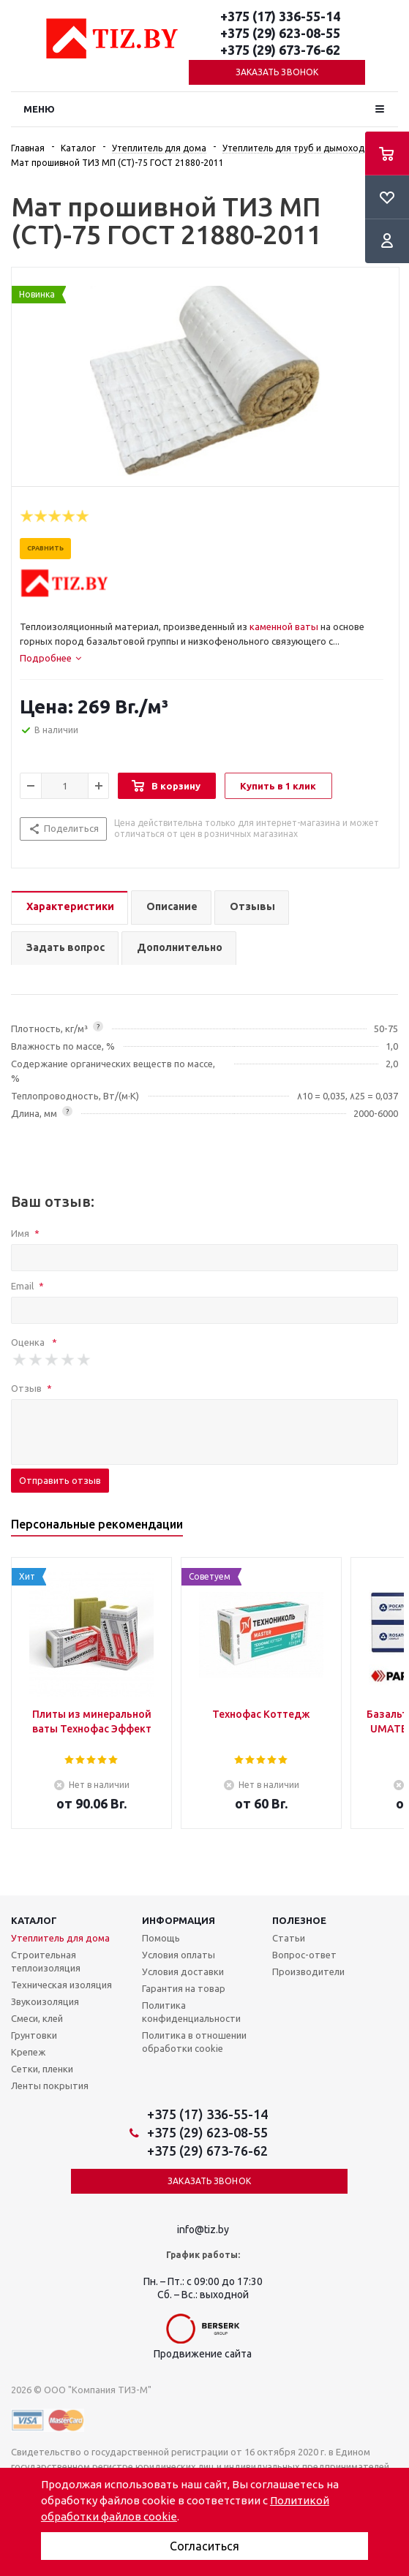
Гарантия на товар (183, 1988)
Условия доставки (183, 1971)
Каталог (34, 1920)
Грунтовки (34, 2035)
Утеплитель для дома (60, 1938)
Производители (308, 1971)
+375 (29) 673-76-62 (280, 49)
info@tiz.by (203, 2229)
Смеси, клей (37, 2018)
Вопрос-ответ (304, 1955)
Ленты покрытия (50, 2085)
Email (27, 1285)
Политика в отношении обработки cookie (194, 2041)
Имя (25, 1233)
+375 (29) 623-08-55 (280, 32)
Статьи (288, 1938)
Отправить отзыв (60, 1480)
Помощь (161, 1938)
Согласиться (204, 2546)
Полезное (299, 1920)
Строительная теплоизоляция (45, 1961)
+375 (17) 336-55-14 (280, 16)
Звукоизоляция (45, 2001)
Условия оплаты (178, 1955)
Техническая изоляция (61, 1985)
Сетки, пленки (42, 2069)
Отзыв (31, 1388)
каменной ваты (283, 626)
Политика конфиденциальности (191, 2011)
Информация (178, 1920)
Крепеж (28, 2052)
